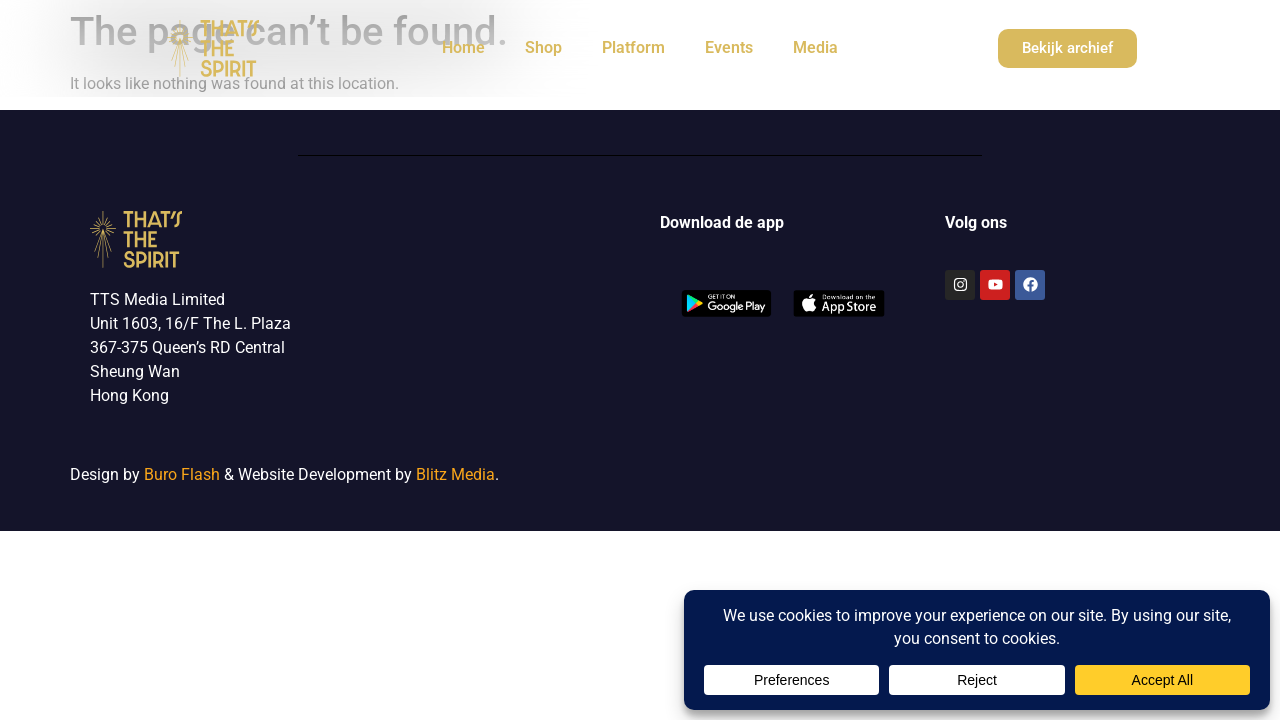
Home (463, 47)
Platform (633, 47)
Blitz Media (455, 474)
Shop (543, 47)
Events (729, 47)
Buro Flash (182, 474)
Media (815, 47)
